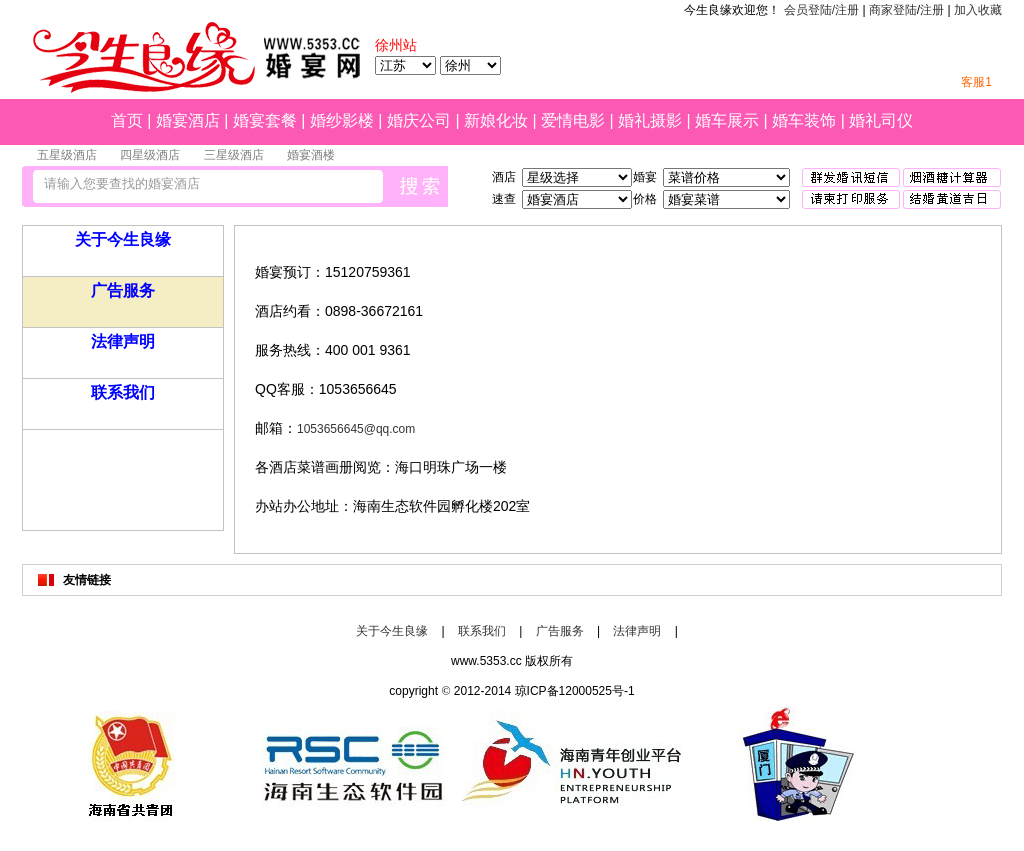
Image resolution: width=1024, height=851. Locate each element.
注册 (932, 10)
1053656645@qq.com (356, 429)
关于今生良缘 (123, 239)
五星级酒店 (67, 155)
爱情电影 (573, 120)
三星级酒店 (234, 155)
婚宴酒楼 (311, 155)
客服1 (976, 82)
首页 (127, 120)
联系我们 (123, 392)
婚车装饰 (804, 120)
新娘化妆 (496, 120)
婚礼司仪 (881, 120)
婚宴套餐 (265, 120)
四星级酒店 (150, 155)
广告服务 (123, 290)
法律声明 (123, 341)
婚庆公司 (419, 120)
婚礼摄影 (650, 120)
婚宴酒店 (188, 120)
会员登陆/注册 (821, 10)
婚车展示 (727, 120)
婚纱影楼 (342, 120)
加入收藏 (978, 10)
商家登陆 (893, 10)
